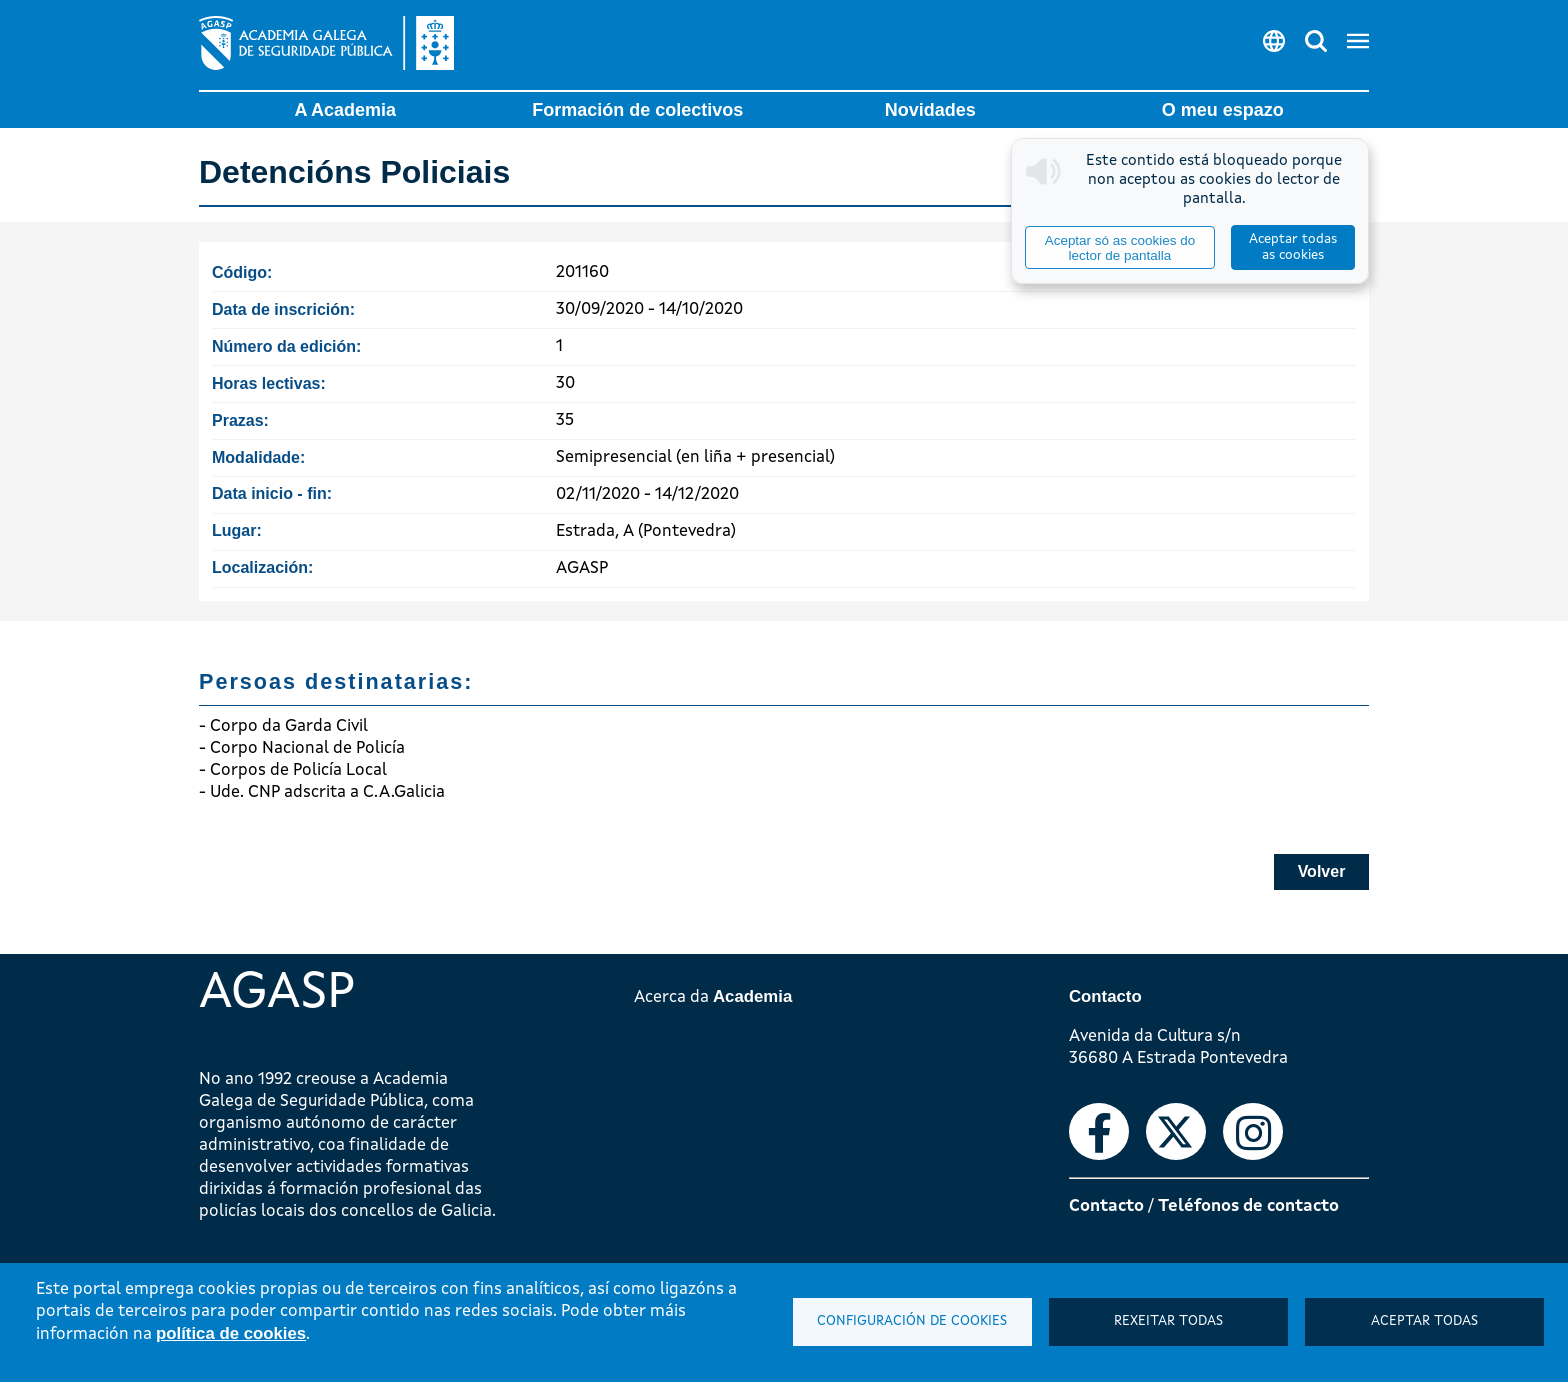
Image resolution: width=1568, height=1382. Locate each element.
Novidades (930, 110)
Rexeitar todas (1168, 1321)
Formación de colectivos (637, 110)
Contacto (1106, 1206)
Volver (1322, 871)
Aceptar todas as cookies (1293, 247)
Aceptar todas (1424, 1321)
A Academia (345, 110)
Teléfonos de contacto (1248, 1206)
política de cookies (231, 1333)
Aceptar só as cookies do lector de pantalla (1120, 248)
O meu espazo (1223, 110)
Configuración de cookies (912, 1321)
